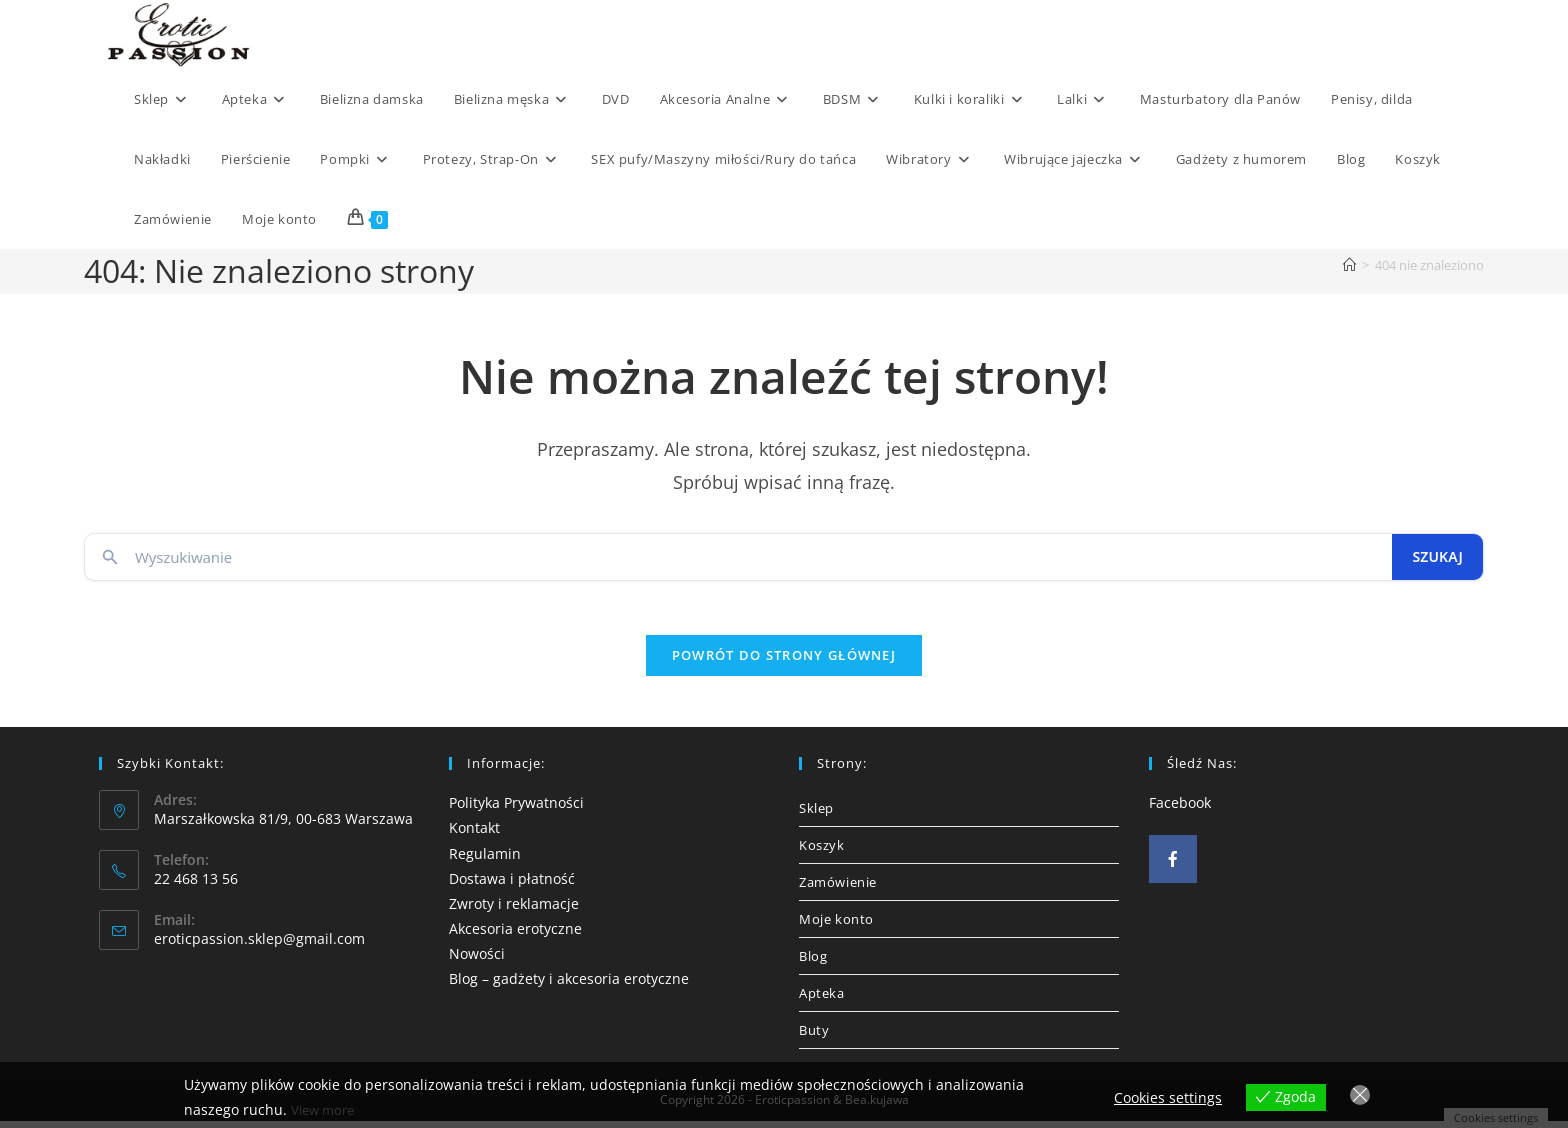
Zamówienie (838, 889)
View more (326, 1110)
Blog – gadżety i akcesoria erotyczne (569, 985)
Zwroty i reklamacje (514, 910)
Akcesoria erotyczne (515, 935)
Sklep (816, 815)
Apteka (822, 1000)
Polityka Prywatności (516, 809)
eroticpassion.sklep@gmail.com (259, 945)
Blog (813, 963)
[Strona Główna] (1349, 265)
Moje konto (836, 926)
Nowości (477, 960)
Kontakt (474, 834)
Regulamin (485, 859)
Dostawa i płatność (512, 885)
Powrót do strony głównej (784, 662)
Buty (814, 1037)
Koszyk (822, 852)
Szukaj (1437, 556)
